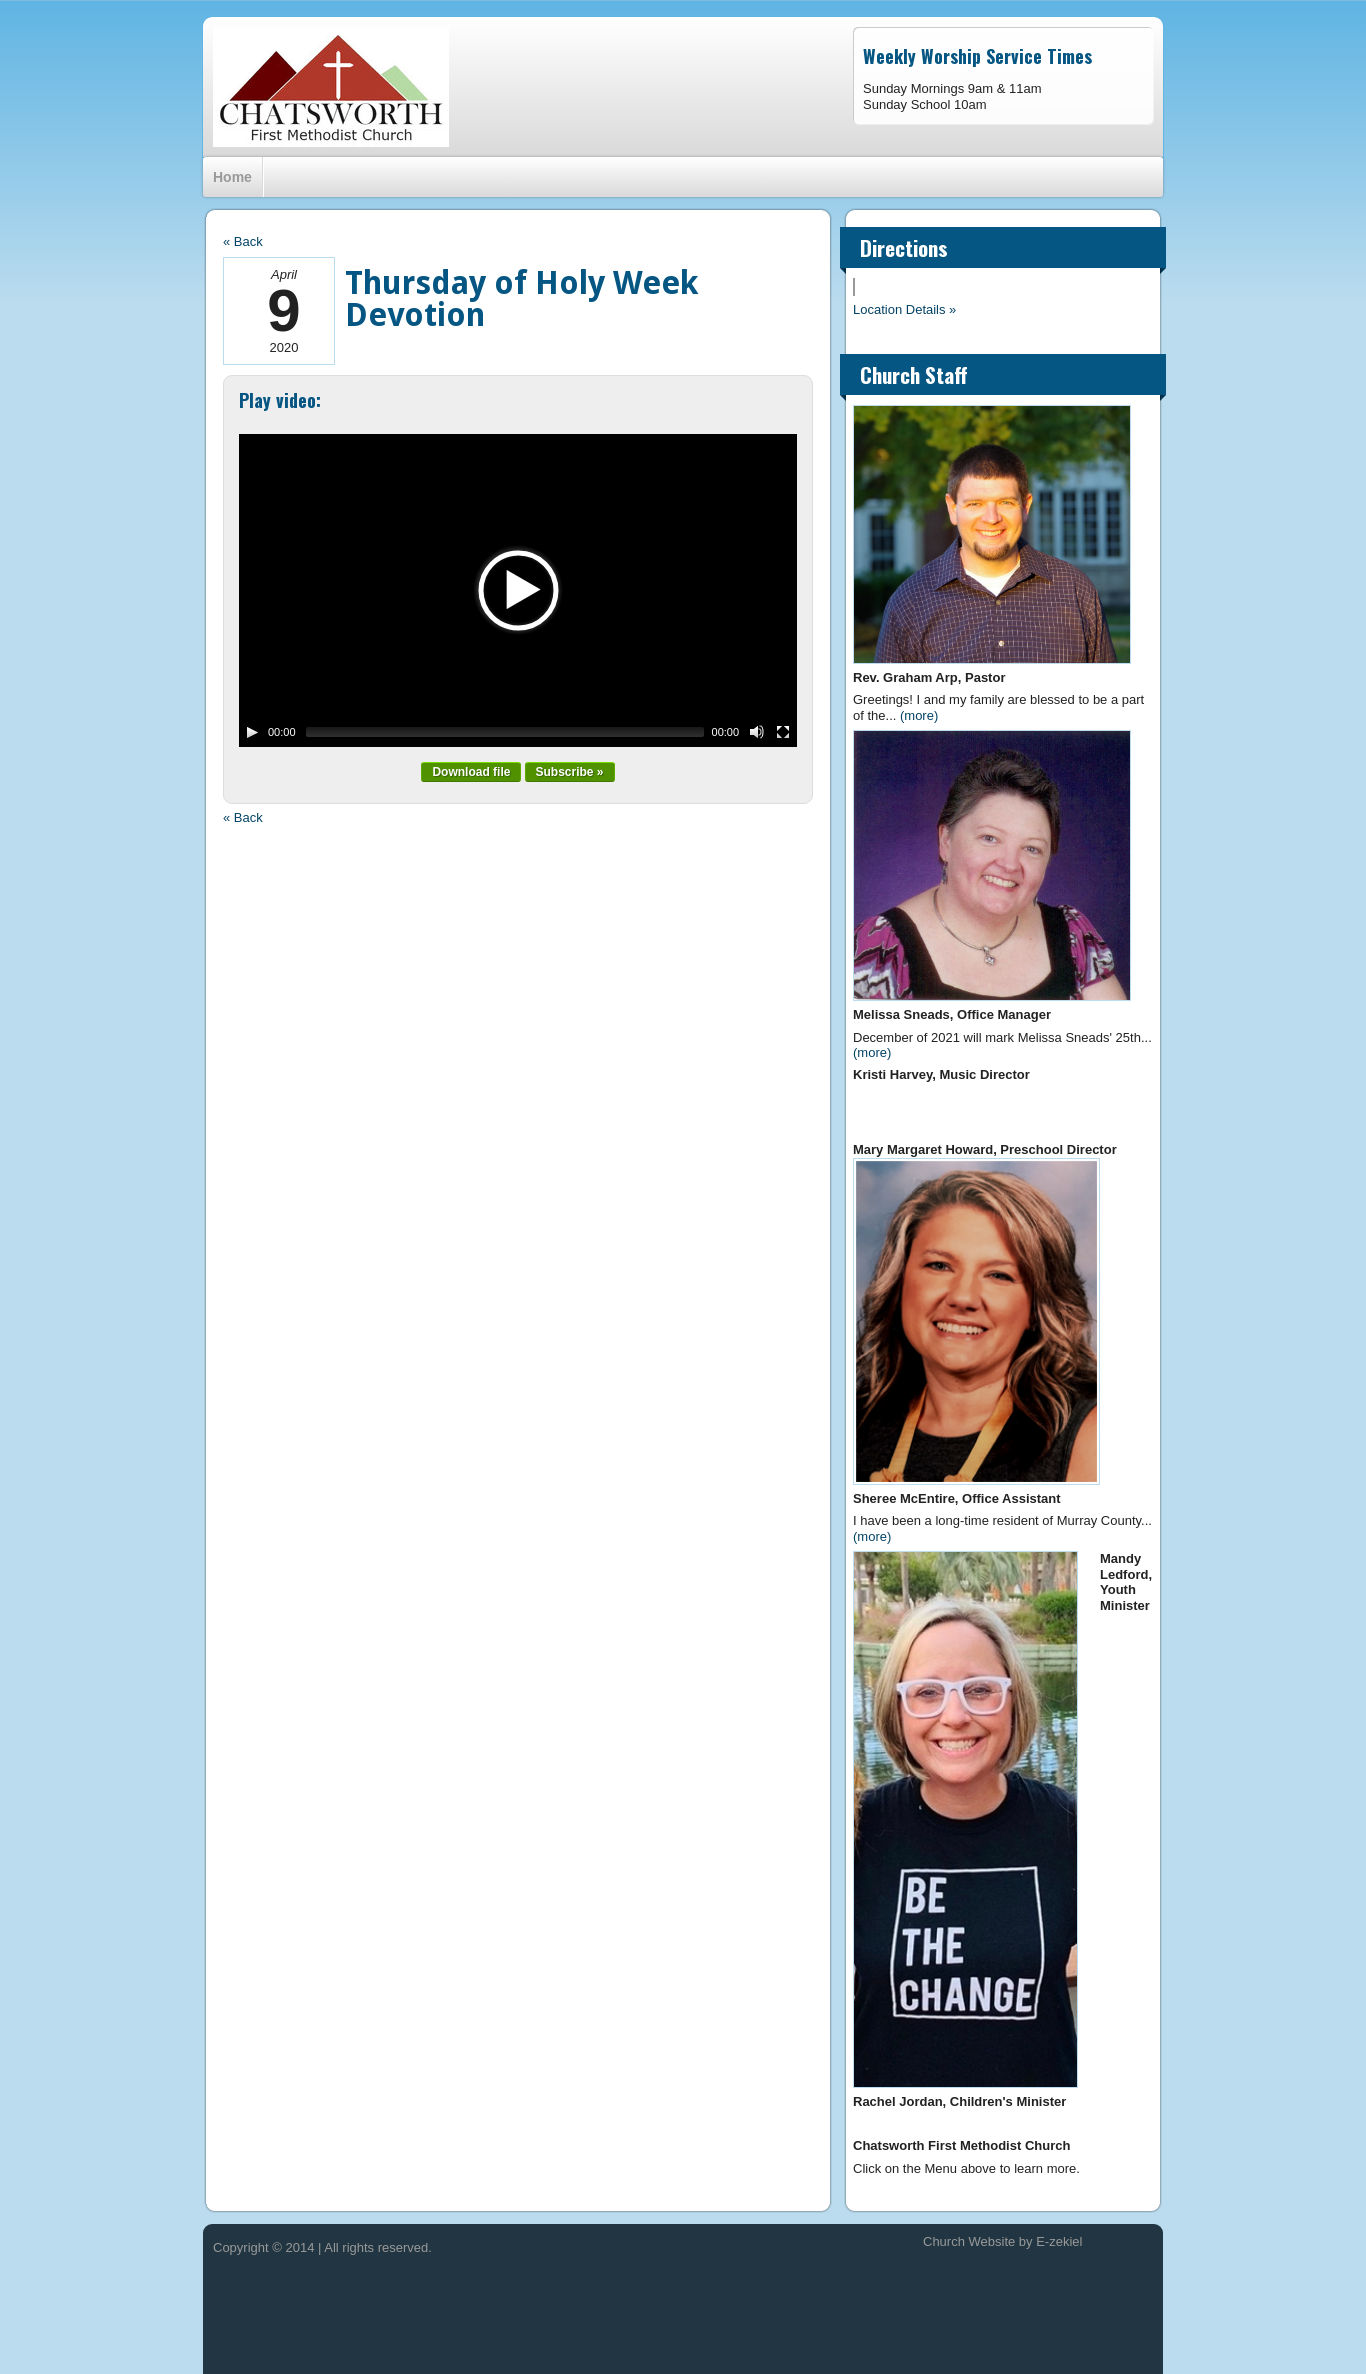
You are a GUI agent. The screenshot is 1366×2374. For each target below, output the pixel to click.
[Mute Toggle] (757, 732)
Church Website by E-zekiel (1002, 2241)
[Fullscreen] (783, 732)
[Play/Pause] (252, 732)
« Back (243, 241)
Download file (471, 772)
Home (232, 177)
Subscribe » (570, 772)
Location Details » (904, 309)
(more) (919, 715)
